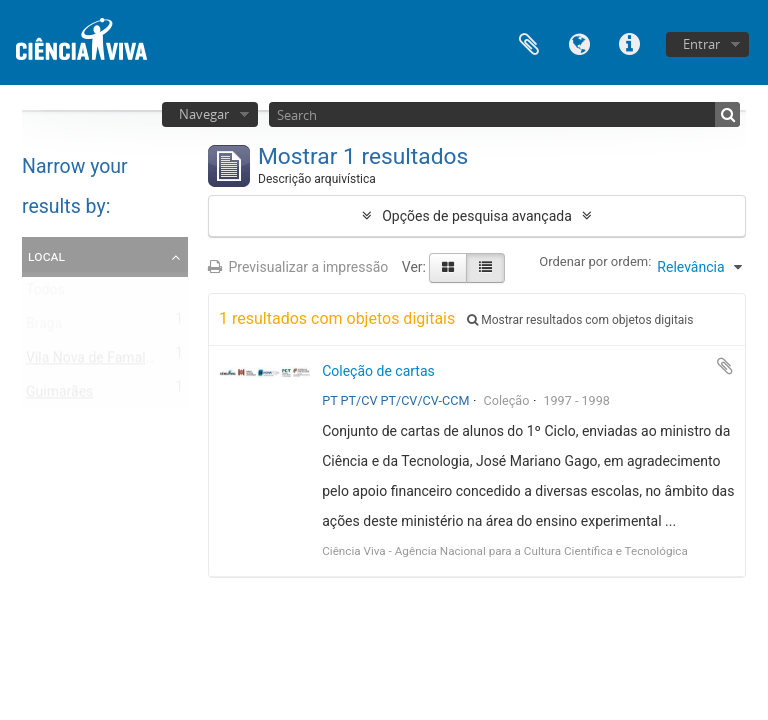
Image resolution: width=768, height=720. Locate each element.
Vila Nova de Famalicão (99, 362)
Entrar (701, 44)
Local (46, 256)
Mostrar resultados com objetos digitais (580, 320)
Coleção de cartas (378, 371)
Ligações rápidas (629, 42)
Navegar (204, 114)
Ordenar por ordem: (595, 261)
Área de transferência (529, 42)
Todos (45, 294)
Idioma (579, 42)
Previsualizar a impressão (298, 267)
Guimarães (59, 396)
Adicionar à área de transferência (725, 366)
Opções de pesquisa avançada (477, 216)
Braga (44, 328)
